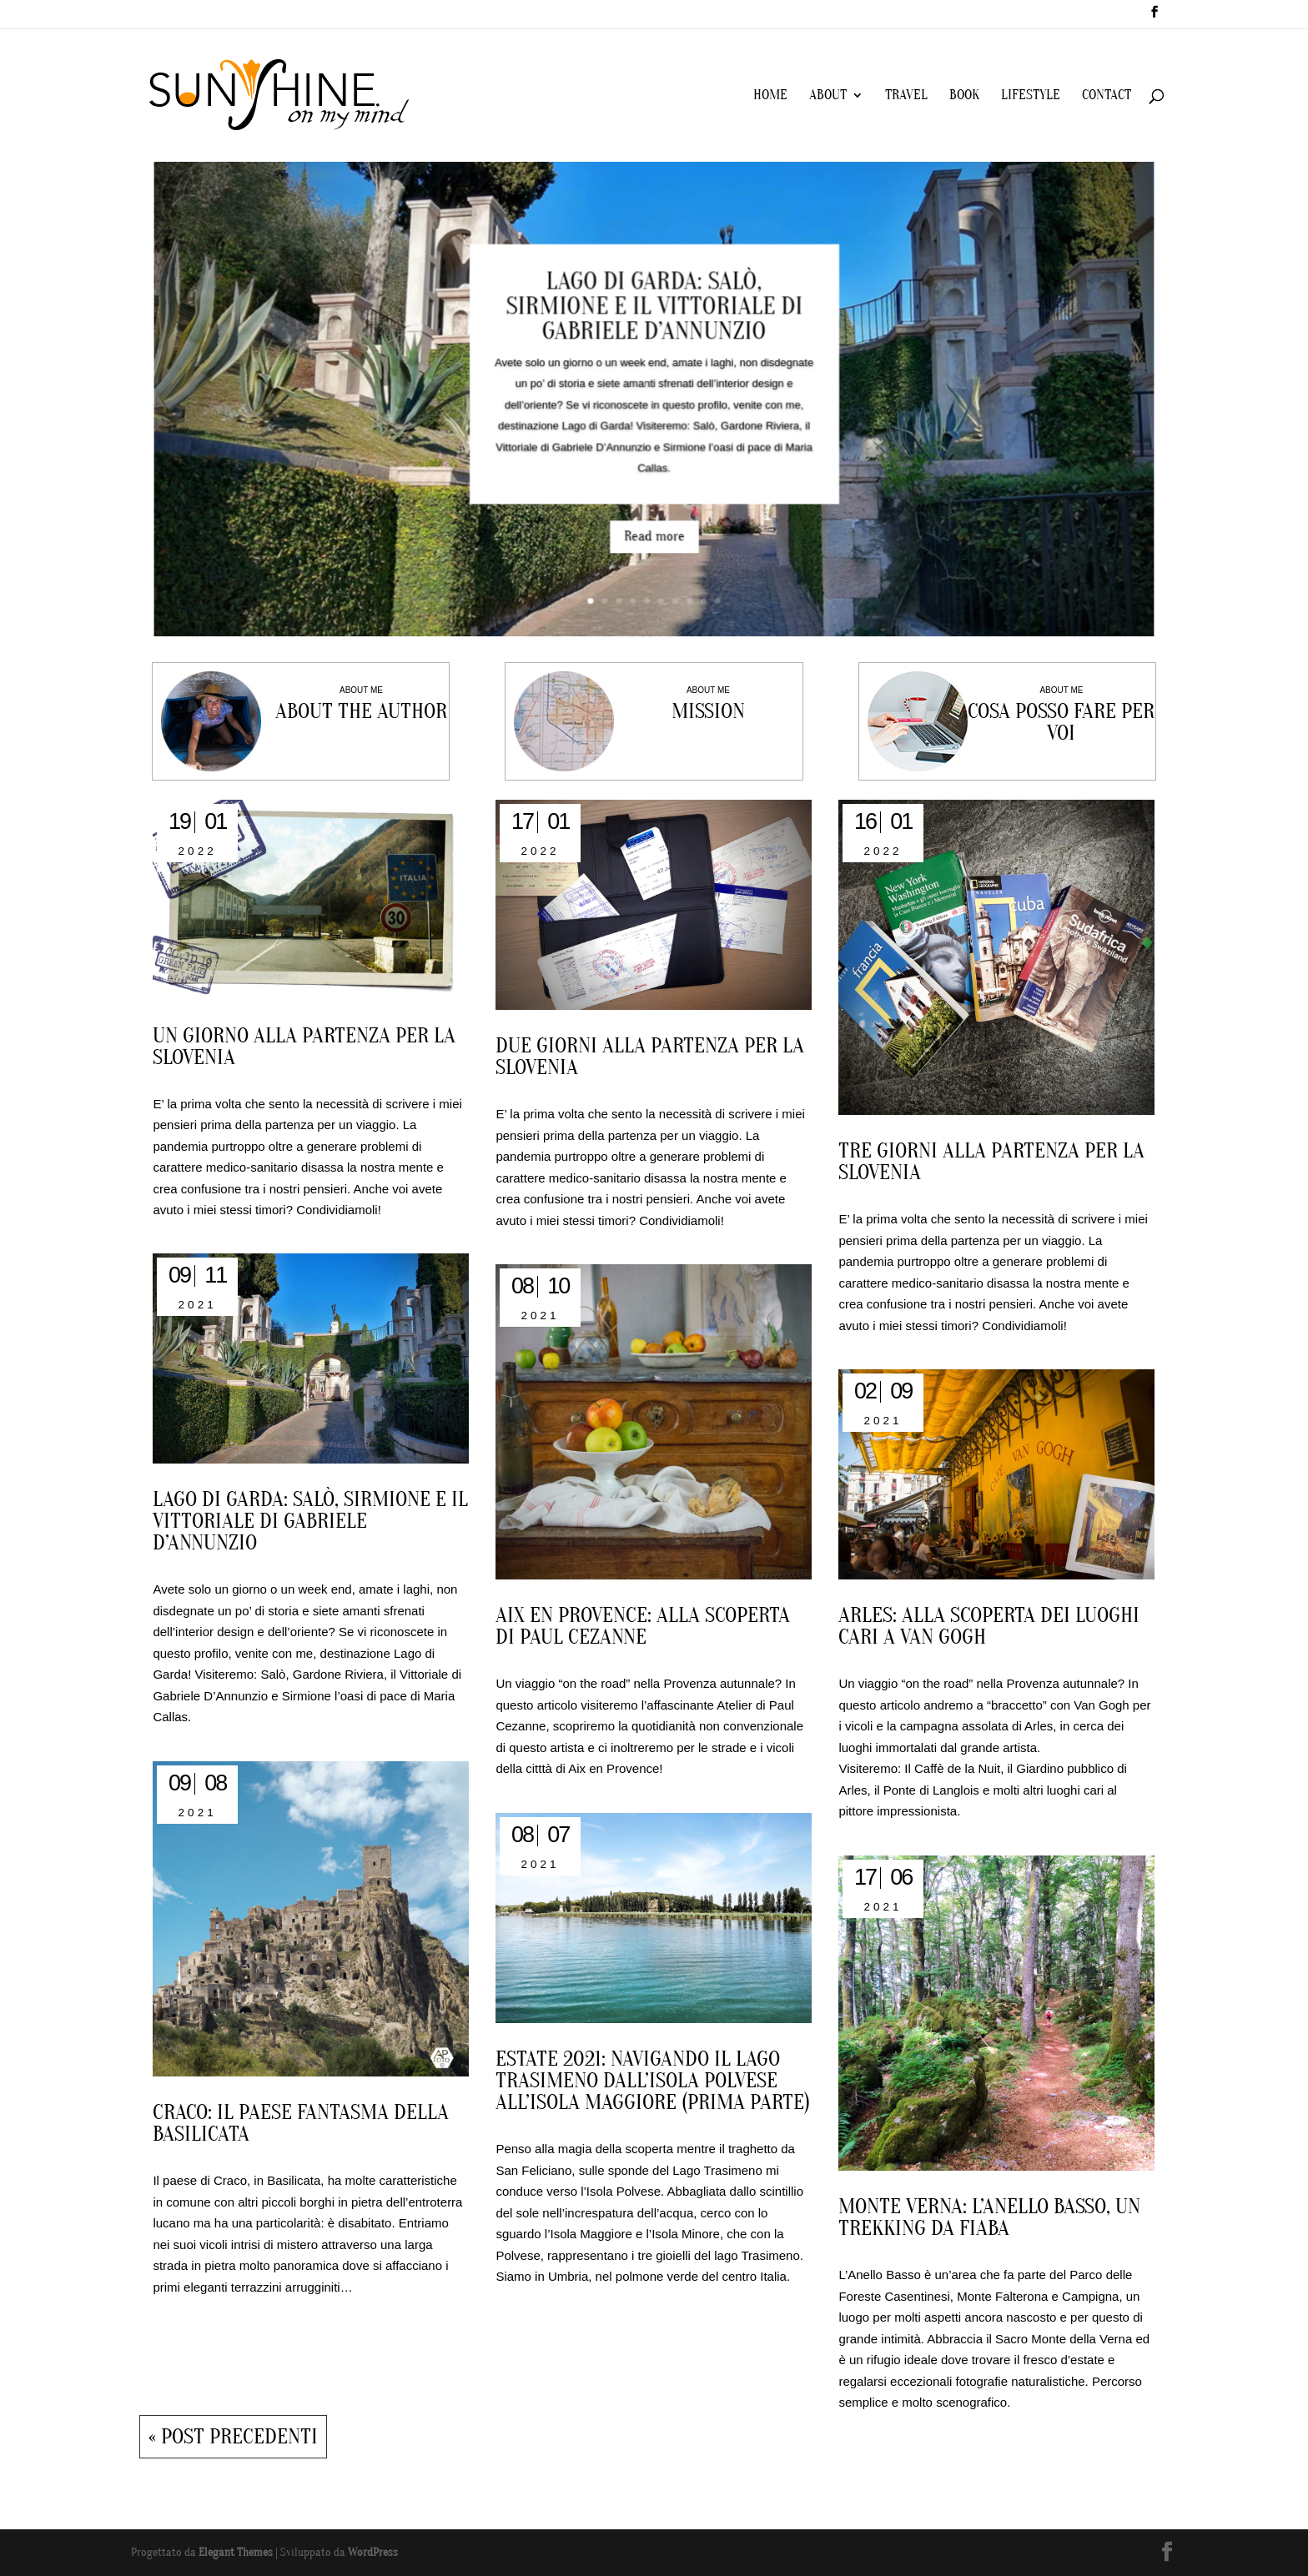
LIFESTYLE (1030, 96)
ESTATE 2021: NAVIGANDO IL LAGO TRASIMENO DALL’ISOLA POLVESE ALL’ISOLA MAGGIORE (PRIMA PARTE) (653, 2080)
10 (709, 572)
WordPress (373, 2552)
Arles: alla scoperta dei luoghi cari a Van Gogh (988, 1626)
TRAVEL (906, 96)
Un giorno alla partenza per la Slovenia (304, 1046)
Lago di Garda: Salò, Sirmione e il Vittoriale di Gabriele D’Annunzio (654, 318)
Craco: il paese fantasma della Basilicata (301, 2123)
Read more (654, 517)
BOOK (964, 96)
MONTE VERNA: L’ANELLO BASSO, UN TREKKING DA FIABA (989, 2217)
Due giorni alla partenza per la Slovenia (650, 1056)
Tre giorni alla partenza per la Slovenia (991, 1161)
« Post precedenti (233, 2436)
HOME (770, 96)
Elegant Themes (236, 2552)
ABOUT (828, 96)
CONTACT (1106, 96)
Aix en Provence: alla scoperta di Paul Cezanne (643, 1626)
